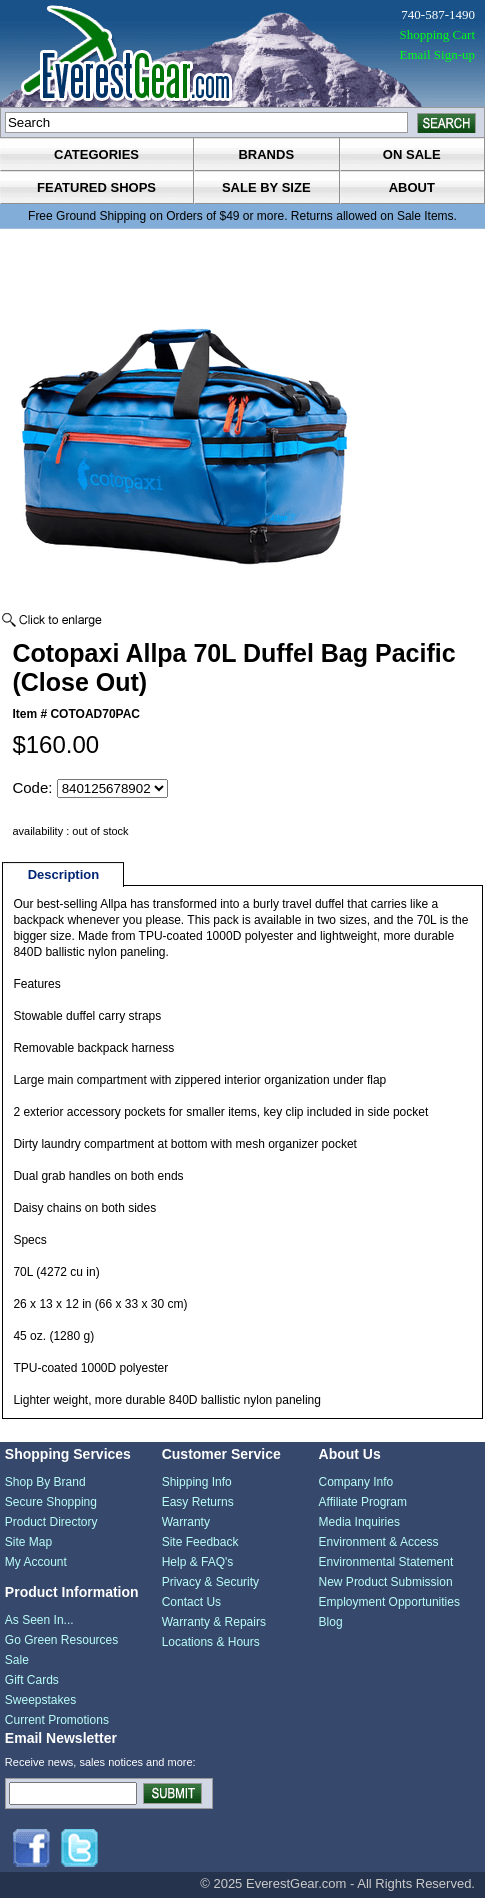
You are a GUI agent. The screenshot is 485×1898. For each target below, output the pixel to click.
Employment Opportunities (389, 1602)
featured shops (96, 187)
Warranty (186, 1522)
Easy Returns (198, 1502)
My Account (36, 1562)
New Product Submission (386, 1582)
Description (64, 874)
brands (266, 154)
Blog (331, 1622)
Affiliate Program (363, 1502)
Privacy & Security (210, 1582)
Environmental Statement (386, 1562)
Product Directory (51, 1522)
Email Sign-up (437, 54)
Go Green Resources (61, 1640)
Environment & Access (379, 1542)
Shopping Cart (437, 34)
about (412, 187)
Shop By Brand (45, 1482)
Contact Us (191, 1602)
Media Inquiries (359, 1522)
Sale (17, 1660)
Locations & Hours (211, 1642)
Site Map (28, 1542)
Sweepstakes (40, 1700)
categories (96, 154)
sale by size (266, 187)
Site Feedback (200, 1542)
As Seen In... (39, 1620)
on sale (412, 154)
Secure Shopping (51, 1502)
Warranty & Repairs (214, 1622)
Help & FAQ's (198, 1562)
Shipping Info (197, 1482)
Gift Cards (32, 1680)
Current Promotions (57, 1720)
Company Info (356, 1482)
